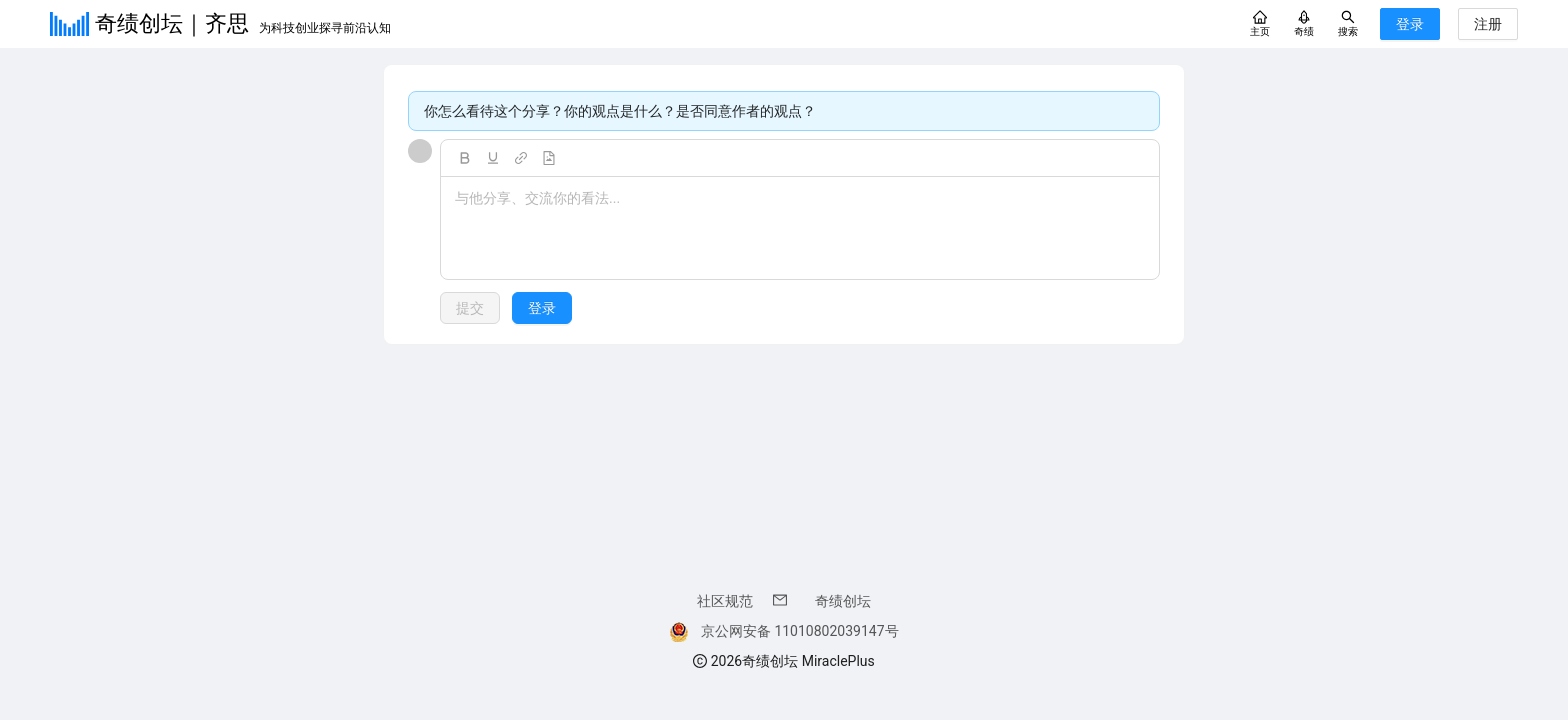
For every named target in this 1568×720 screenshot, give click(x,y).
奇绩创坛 (843, 601)
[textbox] (800, 229)
